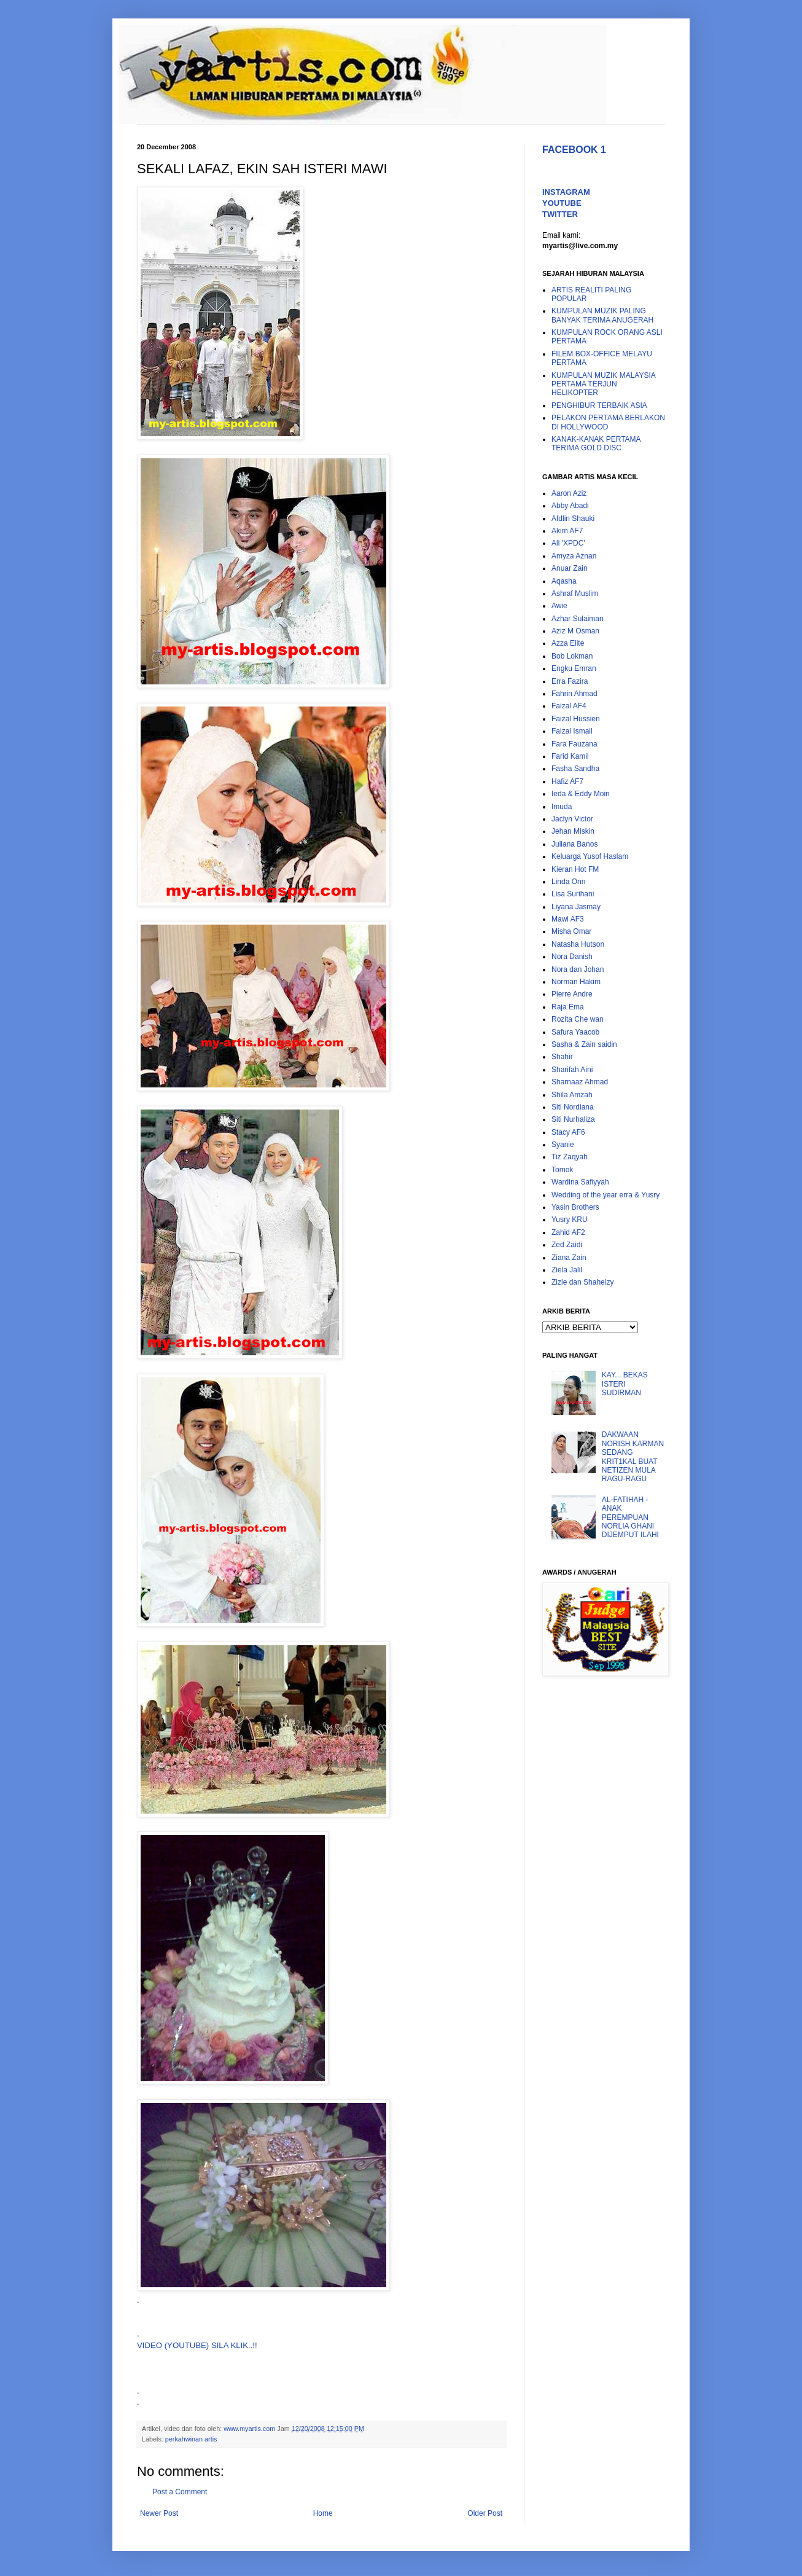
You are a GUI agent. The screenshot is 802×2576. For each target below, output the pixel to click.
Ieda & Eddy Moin (580, 793)
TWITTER (560, 214)
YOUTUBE (562, 203)
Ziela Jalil (566, 1270)
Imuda (561, 806)
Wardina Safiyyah (580, 1182)
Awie (559, 605)
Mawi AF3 (567, 919)
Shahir (562, 1056)
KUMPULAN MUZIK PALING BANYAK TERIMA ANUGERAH (602, 315)
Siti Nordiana (572, 1107)
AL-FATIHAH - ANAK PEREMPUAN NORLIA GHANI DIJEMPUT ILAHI (630, 1517)
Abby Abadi (570, 505)
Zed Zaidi (566, 1244)
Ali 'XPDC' (568, 543)
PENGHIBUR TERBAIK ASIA (599, 405)
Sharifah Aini (572, 1069)
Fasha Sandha (575, 768)
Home (323, 2513)
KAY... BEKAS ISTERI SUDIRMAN (625, 1384)
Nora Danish (572, 956)
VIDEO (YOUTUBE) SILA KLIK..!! (197, 2345)
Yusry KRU (569, 1219)
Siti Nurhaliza (573, 1119)
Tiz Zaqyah (569, 1157)
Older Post (484, 2513)
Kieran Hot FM (575, 869)
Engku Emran (573, 668)
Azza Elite (567, 643)
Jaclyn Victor (572, 819)
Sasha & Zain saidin (584, 1044)
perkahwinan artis (191, 2439)
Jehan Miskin (572, 831)
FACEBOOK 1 (574, 149)
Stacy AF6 (568, 1132)
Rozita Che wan (577, 1019)
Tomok (562, 1169)
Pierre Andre (572, 994)
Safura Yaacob (575, 1032)
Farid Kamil (570, 756)
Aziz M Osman (575, 631)
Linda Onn (568, 881)
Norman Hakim (576, 981)
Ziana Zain (568, 1257)
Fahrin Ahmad (574, 693)
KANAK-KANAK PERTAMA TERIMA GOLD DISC (595, 443)
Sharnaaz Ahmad (579, 1082)
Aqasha (564, 581)
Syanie (562, 1144)
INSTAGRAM (566, 192)
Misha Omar (571, 931)
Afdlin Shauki (572, 518)
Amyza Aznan (573, 556)
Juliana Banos (574, 844)
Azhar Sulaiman (577, 618)
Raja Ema (567, 1007)
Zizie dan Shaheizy (582, 1282)
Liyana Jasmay (576, 906)
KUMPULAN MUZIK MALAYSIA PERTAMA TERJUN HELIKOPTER (603, 384)
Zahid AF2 (568, 1232)
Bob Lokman (572, 656)
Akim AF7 (567, 531)
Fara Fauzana (574, 744)
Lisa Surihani (572, 894)
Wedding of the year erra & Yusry (605, 1195)
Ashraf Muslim (574, 593)
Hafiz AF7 (567, 781)
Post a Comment (179, 2492)
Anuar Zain (569, 568)
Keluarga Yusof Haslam (589, 856)
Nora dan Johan (577, 969)
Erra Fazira (569, 681)
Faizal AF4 (568, 706)
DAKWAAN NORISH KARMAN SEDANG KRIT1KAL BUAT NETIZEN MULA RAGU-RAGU (633, 1456)
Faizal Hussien (575, 718)
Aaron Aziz (568, 493)
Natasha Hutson (577, 944)
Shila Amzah (572, 1094)
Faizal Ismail (572, 731)
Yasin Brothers (575, 1207)
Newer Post (159, 2513)
